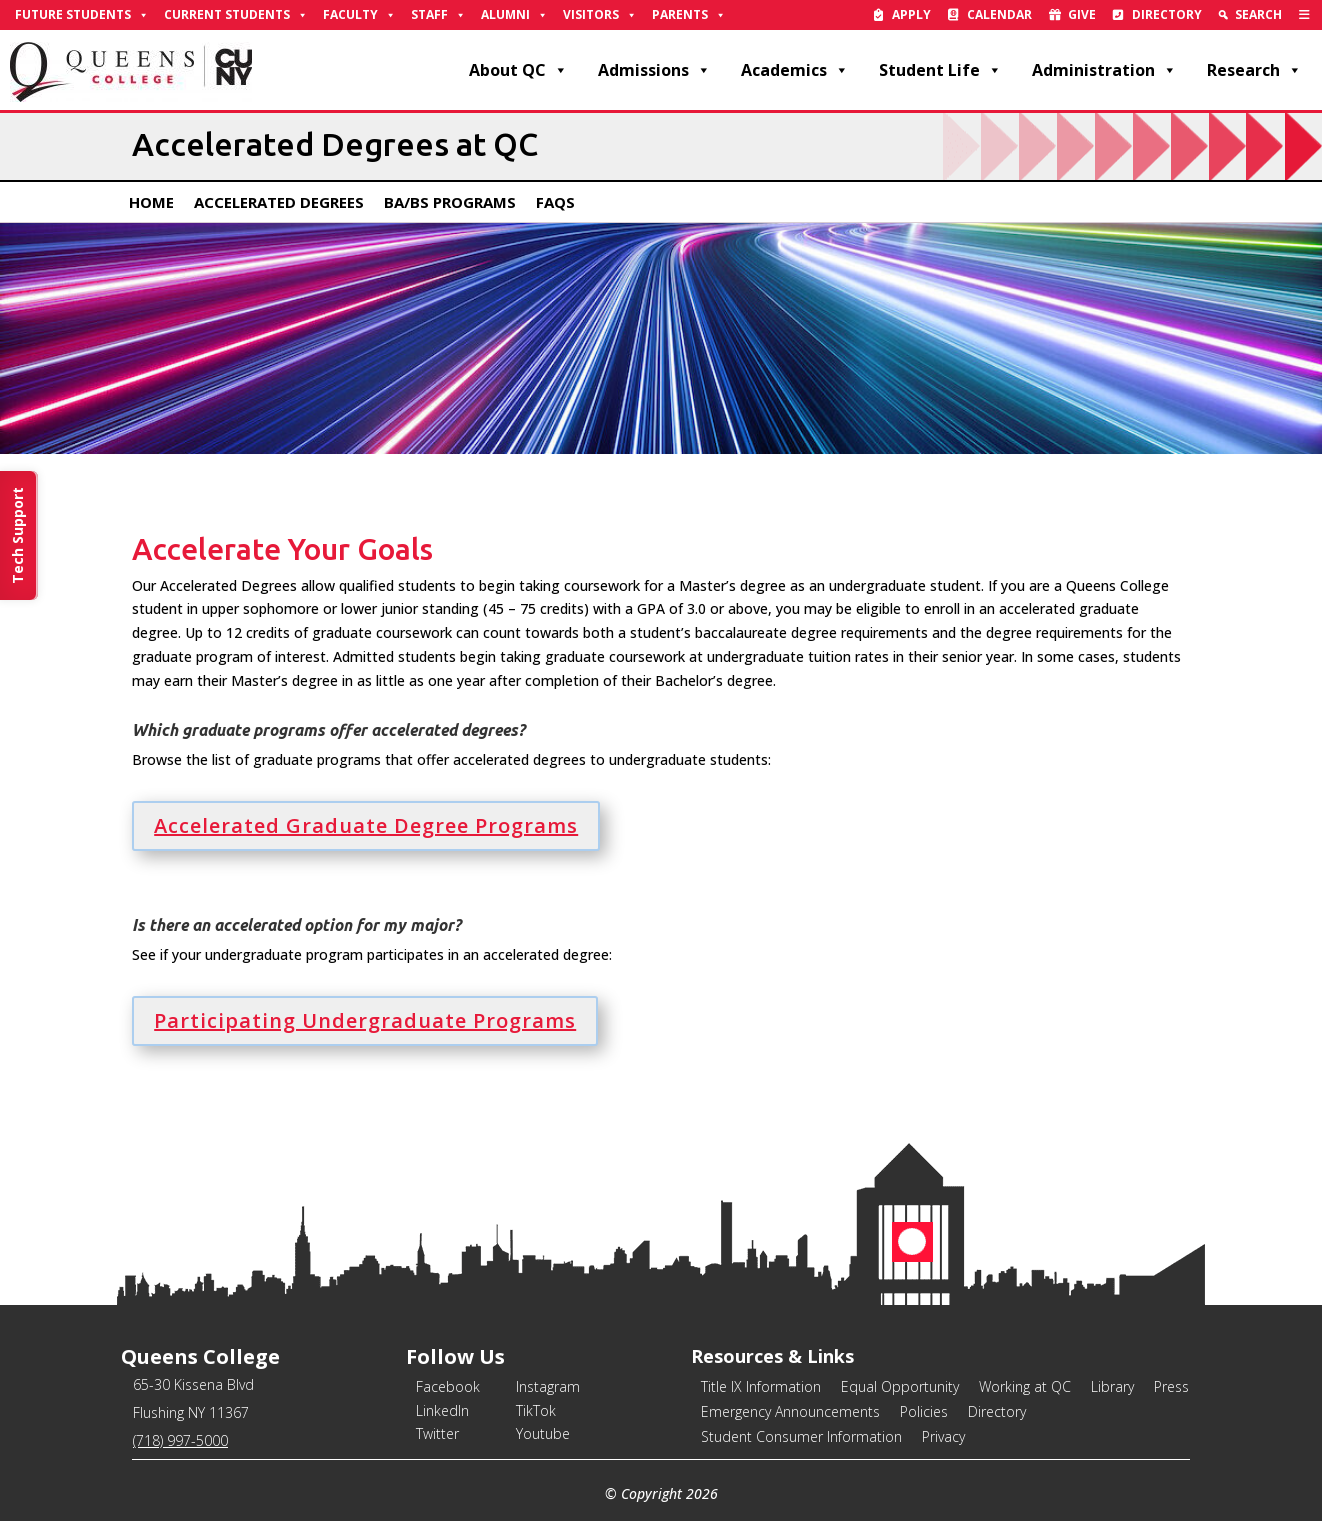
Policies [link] (924, 1411)
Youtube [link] (543, 1433)
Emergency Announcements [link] (790, 1411)
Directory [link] (1167, 14)
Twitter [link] (437, 1433)
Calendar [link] (999, 14)
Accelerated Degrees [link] (279, 202)
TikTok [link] (536, 1410)
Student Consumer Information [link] (801, 1436)
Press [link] (1171, 1386)
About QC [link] (518, 70)
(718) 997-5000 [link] (180, 1440)
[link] (1304, 15)
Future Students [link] (82, 15)
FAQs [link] (555, 202)
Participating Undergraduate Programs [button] (365, 1020)
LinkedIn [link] (442, 1410)
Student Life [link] (940, 70)
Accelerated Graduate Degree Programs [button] (366, 825)
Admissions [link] (654, 70)
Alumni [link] (514, 15)
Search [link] (1258, 14)
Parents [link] (689, 15)
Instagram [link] (548, 1386)
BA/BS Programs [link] (450, 202)
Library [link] (1112, 1386)
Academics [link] (795, 70)
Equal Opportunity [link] (900, 1386)
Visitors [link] (600, 15)
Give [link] (1082, 14)
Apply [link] (911, 14)
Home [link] (151, 202)
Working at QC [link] (1025, 1386)
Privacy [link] (943, 1436)
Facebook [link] (448, 1386)
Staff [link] (438, 15)
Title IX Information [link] (761, 1386)
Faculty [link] (359, 15)
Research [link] (1254, 70)
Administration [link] (1104, 70)
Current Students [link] (236, 15)
